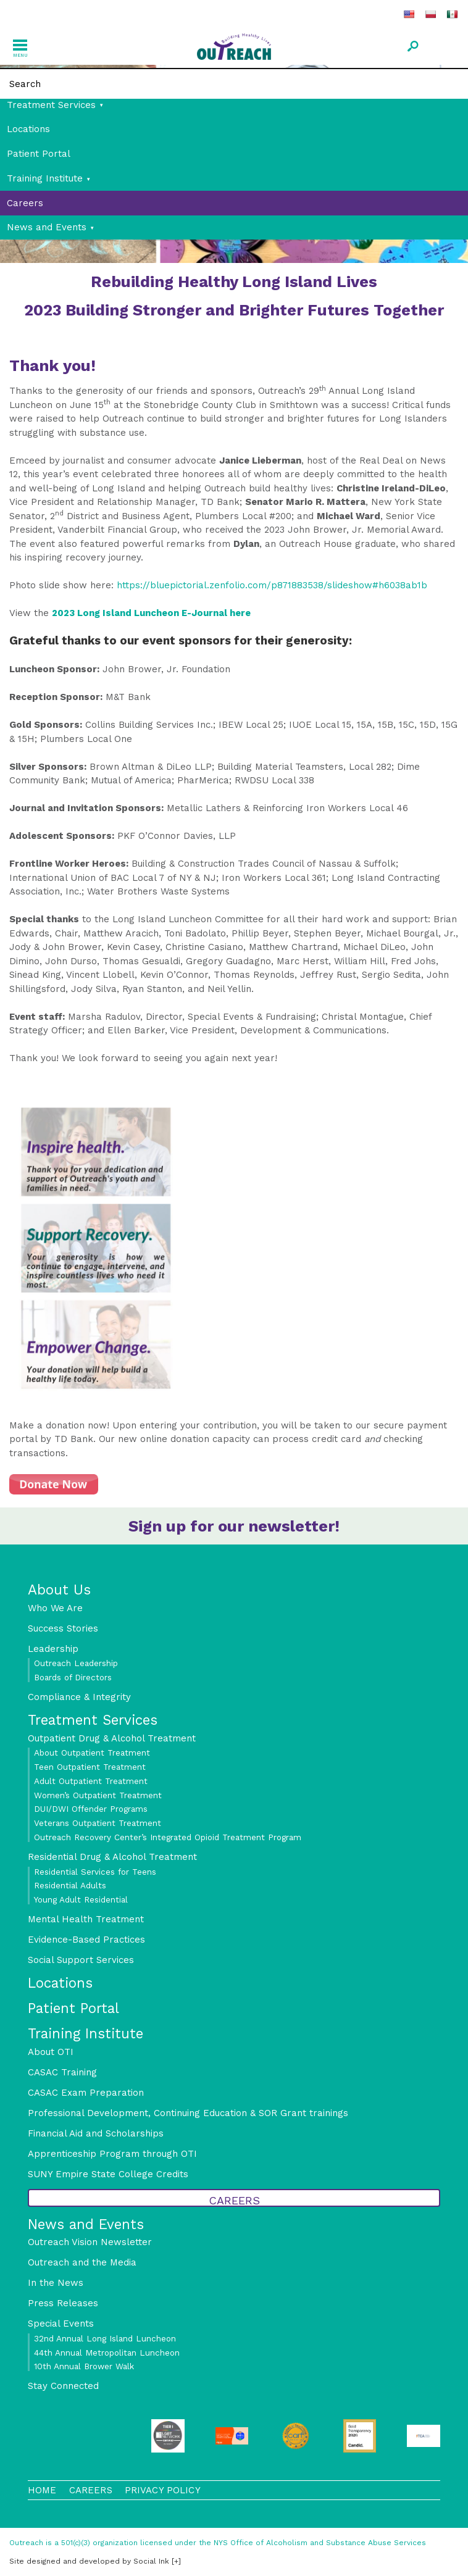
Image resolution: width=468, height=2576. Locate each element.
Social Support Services (81, 1959)
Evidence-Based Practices (86, 1939)
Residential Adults (70, 1885)
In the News (55, 2282)
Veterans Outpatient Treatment (97, 1823)
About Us (59, 1590)
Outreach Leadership (76, 1663)
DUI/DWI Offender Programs (91, 1809)
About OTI (50, 2051)
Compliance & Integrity (79, 1697)
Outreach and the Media (82, 2262)
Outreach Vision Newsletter (90, 2242)
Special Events (61, 2323)
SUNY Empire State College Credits (108, 2174)
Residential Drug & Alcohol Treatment (112, 1856)
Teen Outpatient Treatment (90, 1767)
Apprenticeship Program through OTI (112, 2153)
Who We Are (55, 1608)
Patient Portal (38, 153)
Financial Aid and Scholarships (96, 2133)
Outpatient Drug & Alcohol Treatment (112, 1738)
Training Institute (45, 178)
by (89, 2561)
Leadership (53, 1648)
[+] (176, 2561)
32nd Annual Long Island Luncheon (105, 2338)
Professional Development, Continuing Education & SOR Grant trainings (188, 2113)
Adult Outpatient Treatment (91, 1781)
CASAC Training (62, 2072)
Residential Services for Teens (95, 1872)
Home (42, 2490)
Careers (25, 203)
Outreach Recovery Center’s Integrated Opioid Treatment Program (167, 1837)
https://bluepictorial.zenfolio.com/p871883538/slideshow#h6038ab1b (272, 585)
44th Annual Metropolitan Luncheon (107, 2352)
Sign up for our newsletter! (234, 1526)
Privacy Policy (163, 2490)
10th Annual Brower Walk (84, 2366)
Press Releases (63, 2303)
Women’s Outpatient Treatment (98, 1795)
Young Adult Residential (81, 1899)
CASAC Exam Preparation (86, 2092)
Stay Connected (63, 2385)
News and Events (46, 227)
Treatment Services (51, 104)
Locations (28, 129)
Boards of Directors (73, 1677)
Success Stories (63, 1628)
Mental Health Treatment (86, 1919)
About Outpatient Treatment (92, 1752)
